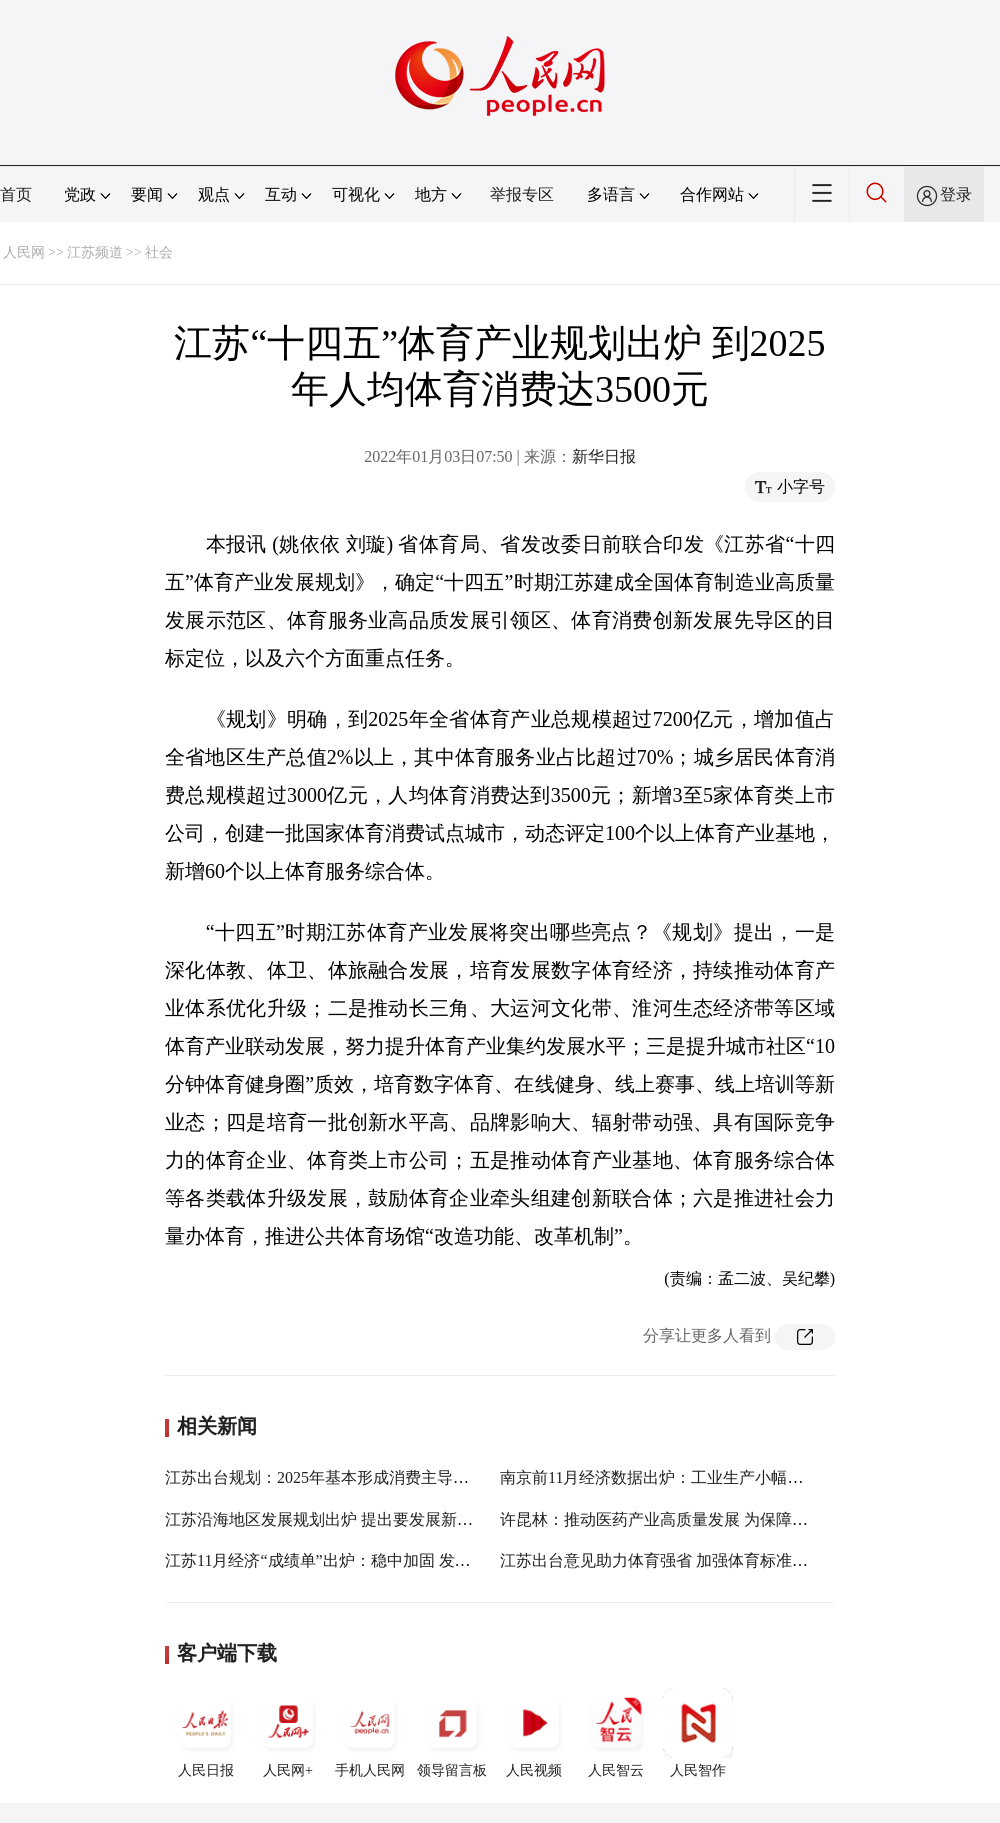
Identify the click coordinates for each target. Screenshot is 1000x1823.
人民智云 (616, 1733)
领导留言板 (452, 1733)
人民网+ (288, 1733)
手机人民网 (370, 1733)
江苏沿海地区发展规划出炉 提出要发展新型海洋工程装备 (367, 1519)
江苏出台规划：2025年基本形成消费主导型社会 (333, 1477)
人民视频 (534, 1733)
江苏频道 (95, 252)
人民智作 (698, 1733)
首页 (16, 194)
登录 (956, 194)
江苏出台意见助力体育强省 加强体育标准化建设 (670, 1560)
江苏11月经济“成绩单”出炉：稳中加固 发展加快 (334, 1560)
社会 (159, 252)
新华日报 (604, 456)
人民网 (24, 252)
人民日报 (206, 1733)
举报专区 (522, 194)
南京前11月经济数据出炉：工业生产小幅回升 (659, 1477)
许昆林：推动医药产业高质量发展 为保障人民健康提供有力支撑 (726, 1519)
